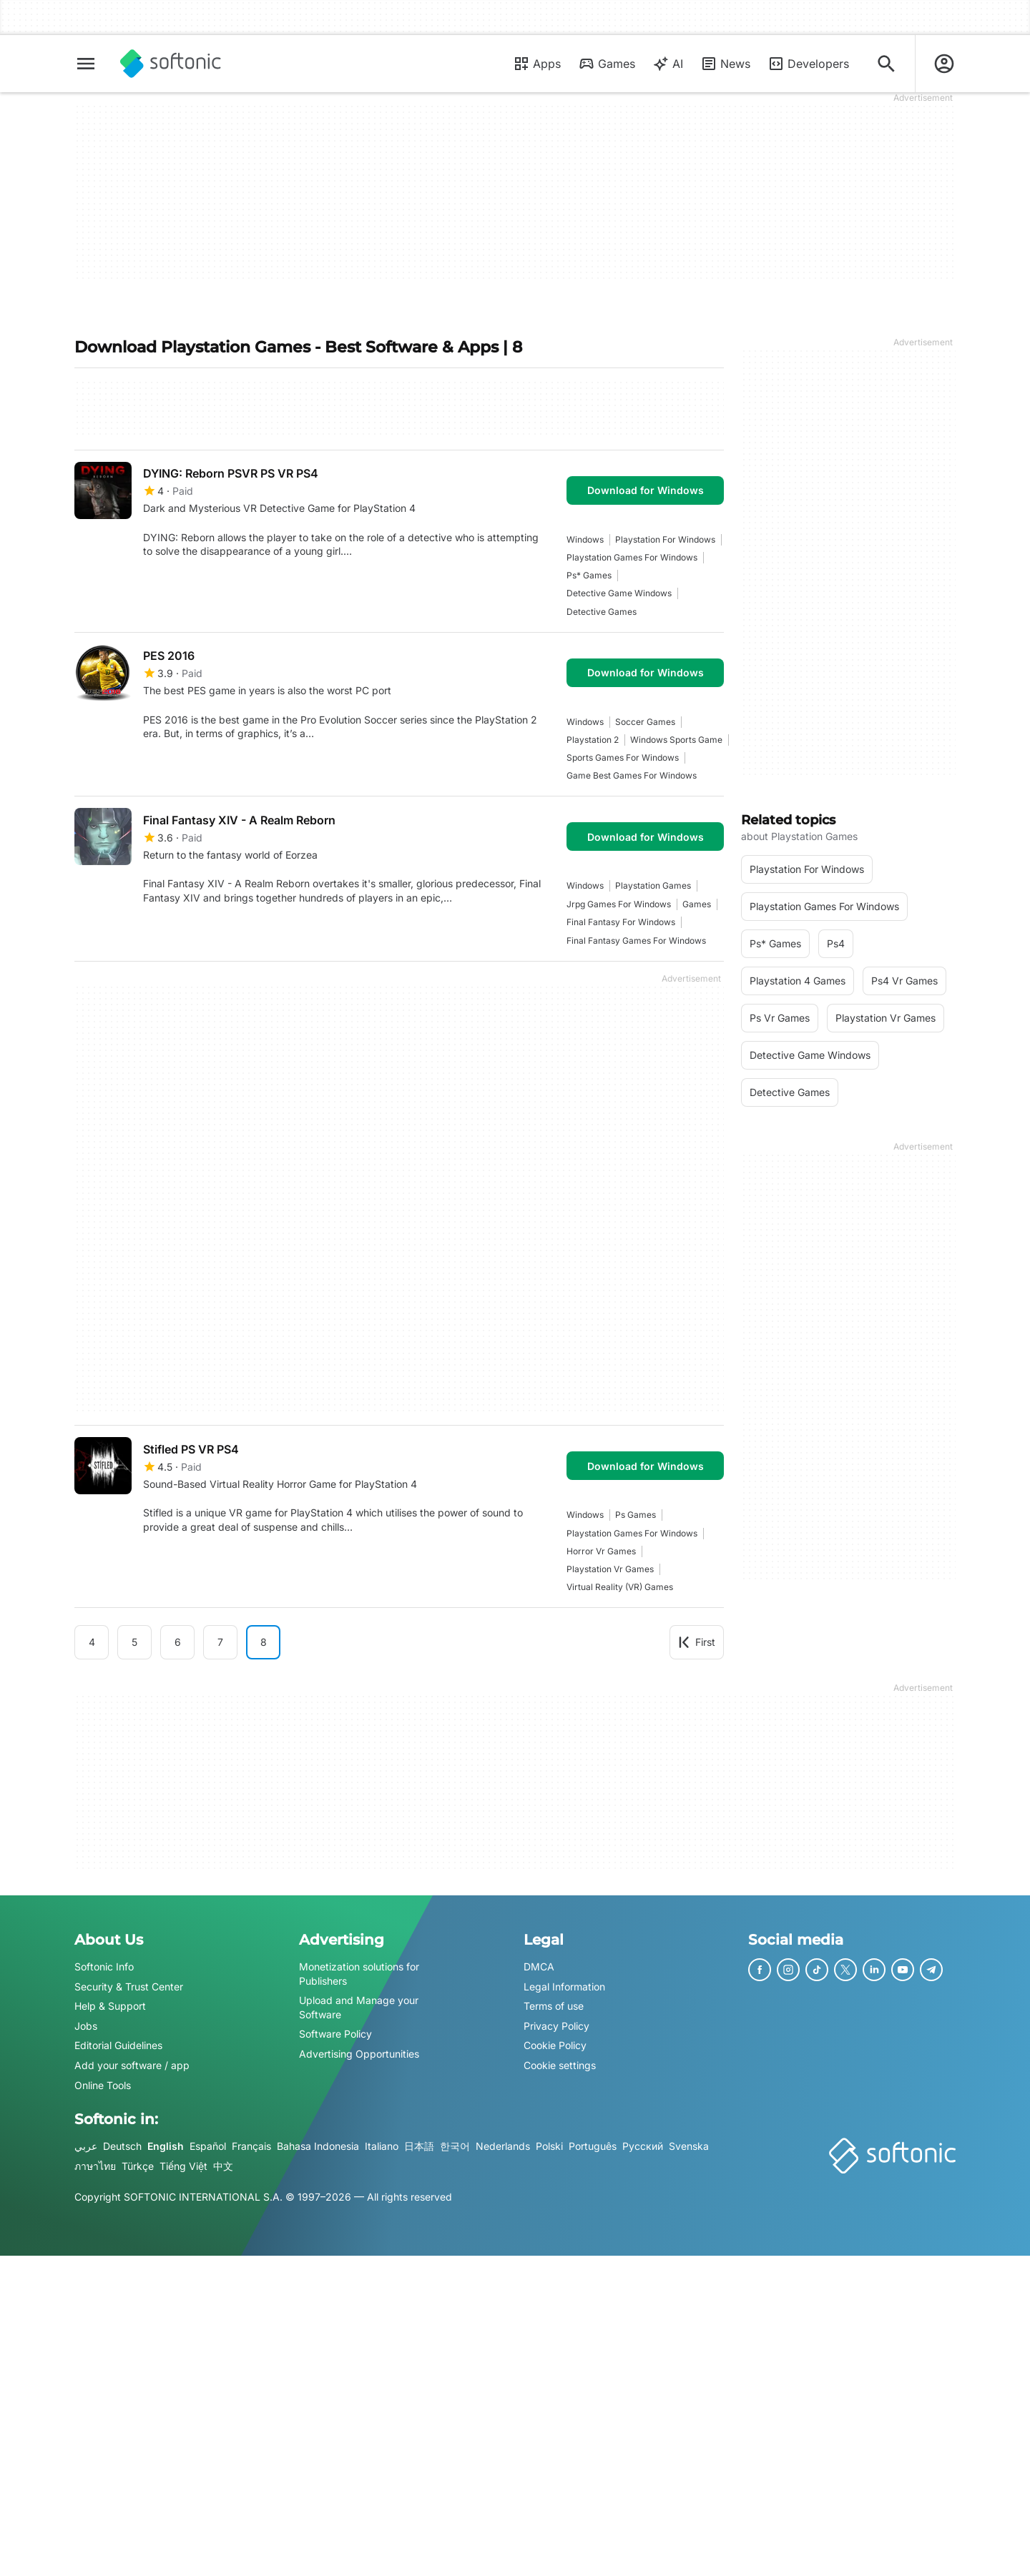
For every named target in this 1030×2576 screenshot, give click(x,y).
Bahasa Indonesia (318, 2146)
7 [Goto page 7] (220, 1642)
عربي (85, 2146)
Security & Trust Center (128, 1986)
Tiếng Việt (183, 2166)
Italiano (381, 2146)
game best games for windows (631, 775)
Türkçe (138, 2166)
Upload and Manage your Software (358, 2007)
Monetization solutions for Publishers (359, 1973)
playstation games (653, 885)
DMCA (539, 1966)
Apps (537, 63)
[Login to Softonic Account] (944, 63)
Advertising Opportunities (359, 2054)
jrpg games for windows (618, 904)
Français (251, 2146)
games (696, 904)
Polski (549, 2146)
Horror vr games (601, 1551)
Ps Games (635, 1514)
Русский (642, 2146)
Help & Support (110, 2006)
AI (667, 63)
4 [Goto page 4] (92, 1642)
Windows (585, 539)
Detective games (601, 611)
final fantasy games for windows (636, 940)
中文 (223, 2166)
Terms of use (554, 2006)
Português (593, 2146)
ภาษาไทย (95, 2166)
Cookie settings (560, 2065)
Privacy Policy (556, 2026)
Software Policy (335, 2034)
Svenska (689, 2146)
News (725, 63)
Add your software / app (132, 2065)
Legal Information (564, 1986)
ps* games (589, 575)
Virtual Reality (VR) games (619, 1586)
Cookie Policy (555, 2046)
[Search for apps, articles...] (886, 63)
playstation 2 (592, 739)
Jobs (85, 2026)
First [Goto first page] (696, 1642)
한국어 (455, 2146)
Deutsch (122, 2146)
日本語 (419, 2146)
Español (208, 2146)
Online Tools (102, 2085)
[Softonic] (170, 63)
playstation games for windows (631, 557)
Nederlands (503, 2146)
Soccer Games (645, 721)
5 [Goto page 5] (134, 1642)
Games (606, 63)
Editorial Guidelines (118, 2046)
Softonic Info (104, 1966)
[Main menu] (85, 63)
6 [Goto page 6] (178, 1642)
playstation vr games (610, 1569)
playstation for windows (665, 539)
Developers (808, 63)
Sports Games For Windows (622, 757)
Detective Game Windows (619, 593)
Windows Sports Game (676, 739)
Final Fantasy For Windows (620, 922)
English (165, 2146)
